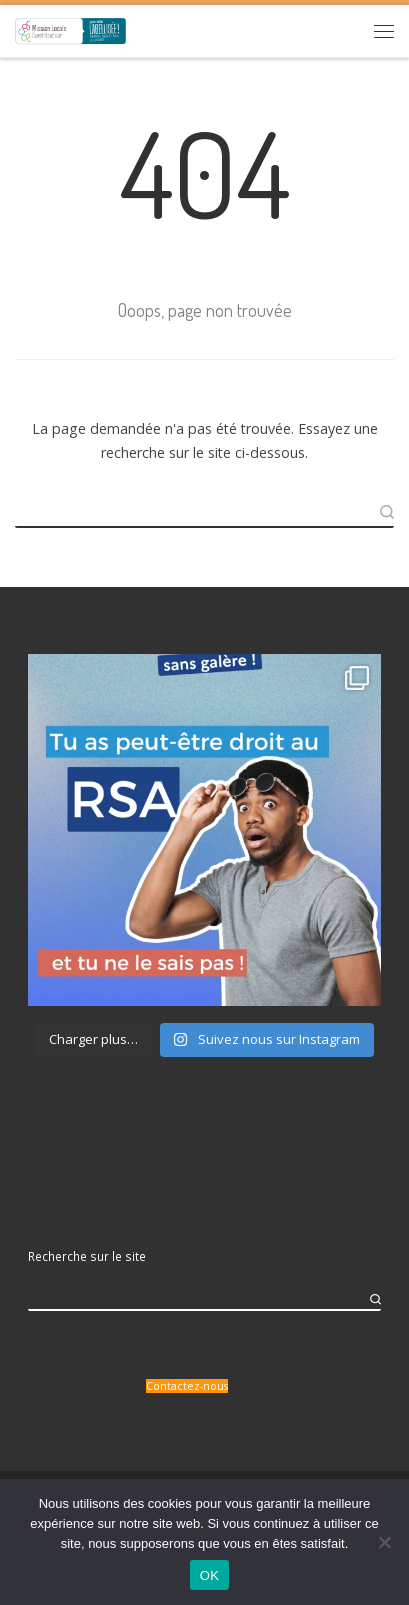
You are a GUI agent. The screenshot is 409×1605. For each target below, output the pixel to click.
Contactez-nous (187, 1386)
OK (209, 1575)
